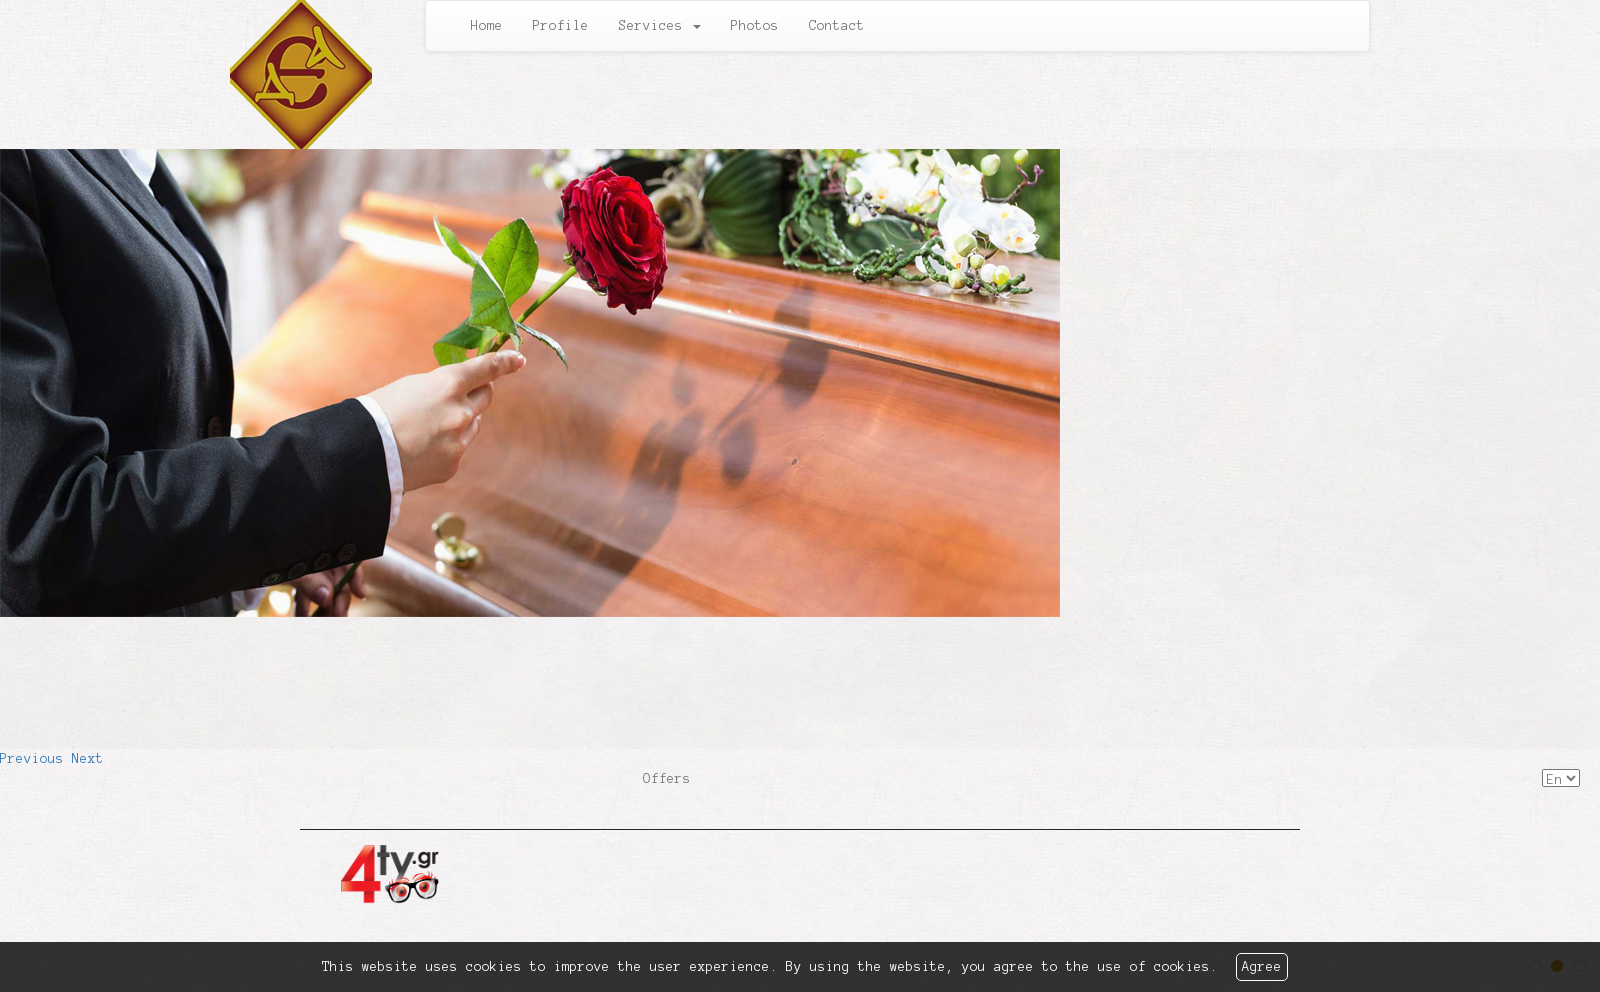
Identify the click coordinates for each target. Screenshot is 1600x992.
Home (487, 26)
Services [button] (660, 26)
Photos (755, 26)
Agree (1262, 967)
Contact (837, 26)
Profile (561, 26)
